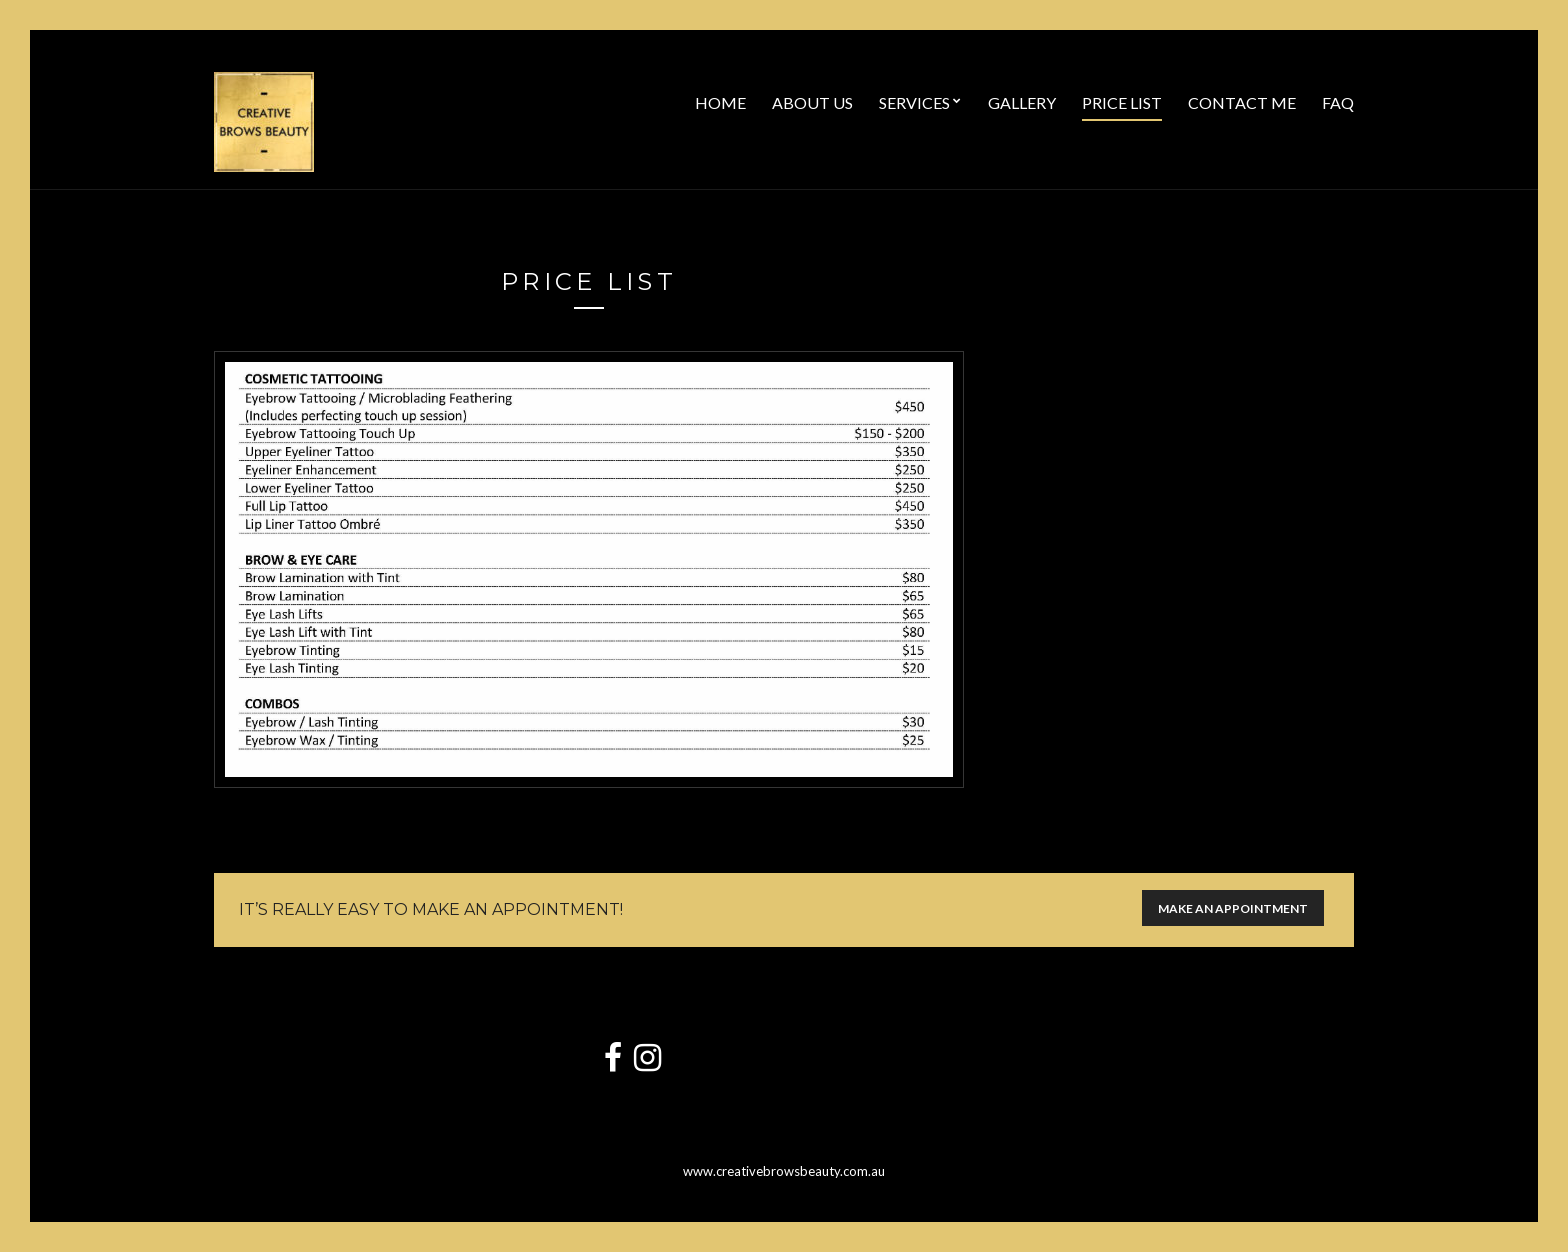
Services (914, 102)
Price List (1122, 102)
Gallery (1022, 102)
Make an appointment (1233, 908)
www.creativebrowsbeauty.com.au (784, 1171)
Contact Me (1242, 102)
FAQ (1338, 102)
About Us (812, 102)
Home (720, 102)
